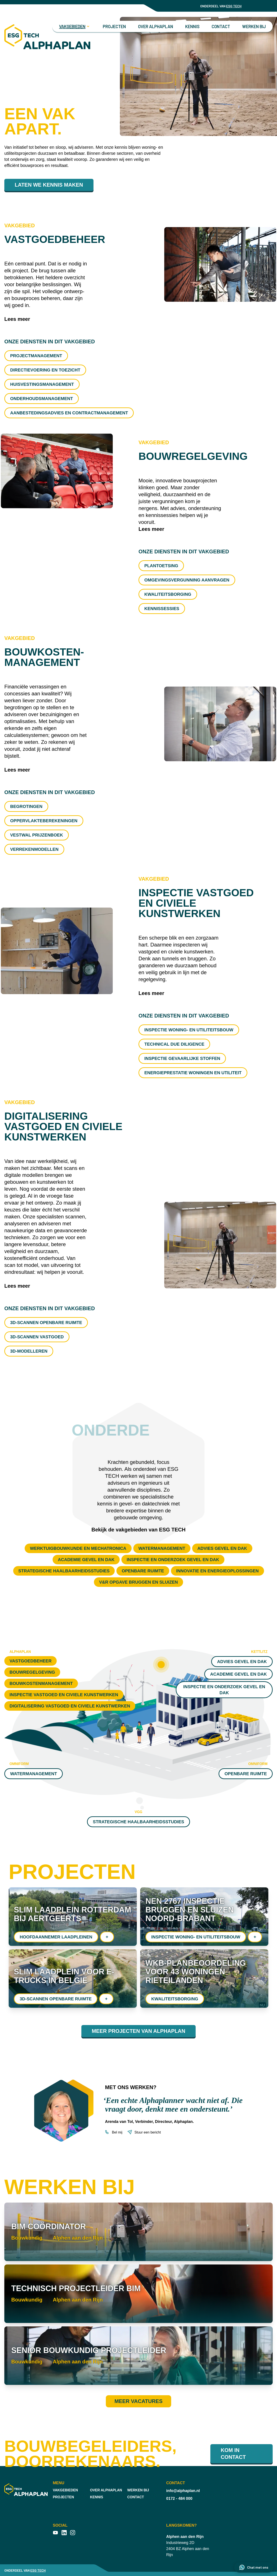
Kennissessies (161, 608)
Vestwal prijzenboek (36, 835)
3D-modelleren (28, 1351)
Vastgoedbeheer (31, 1661)
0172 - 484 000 (179, 2498)
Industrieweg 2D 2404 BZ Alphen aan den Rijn (187, 2545)
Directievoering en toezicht (45, 370)
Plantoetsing (161, 565)
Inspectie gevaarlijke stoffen (182, 1058)
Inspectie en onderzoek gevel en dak (173, 1559)
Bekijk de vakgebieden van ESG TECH (139, 1530)
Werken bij (254, 26)
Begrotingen (26, 806)
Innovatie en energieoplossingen (217, 1570)
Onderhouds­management (41, 398)
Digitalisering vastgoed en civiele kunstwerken (70, 1706)
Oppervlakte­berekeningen (43, 820)
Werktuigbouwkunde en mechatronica (78, 1548)
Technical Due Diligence (174, 1044)
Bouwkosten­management (41, 1683)
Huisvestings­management (42, 384)
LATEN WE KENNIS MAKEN (49, 185)
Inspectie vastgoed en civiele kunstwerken (64, 1694)
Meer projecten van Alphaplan (138, 2031)
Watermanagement (161, 1548)
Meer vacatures (138, 2401)
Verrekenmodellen (34, 849)
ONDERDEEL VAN (221, 6)
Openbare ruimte (143, 1570)
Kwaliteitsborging (167, 594)
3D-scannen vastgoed (37, 1336)
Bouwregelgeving (32, 1672)
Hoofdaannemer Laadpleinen (56, 1937)
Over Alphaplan (155, 26)
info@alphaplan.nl (183, 2491)
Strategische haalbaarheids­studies (64, 1570)
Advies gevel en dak (222, 1548)
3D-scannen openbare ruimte (46, 1322)
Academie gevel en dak (86, 1559)
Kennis (192, 26)
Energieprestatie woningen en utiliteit (193, 1072)
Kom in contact (233, 2453)
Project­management (36, 355)
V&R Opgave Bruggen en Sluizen (138, 1582)
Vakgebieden (65, 2490)
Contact (221, 26)
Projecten (114, 26)
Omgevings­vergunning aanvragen (186, 580)
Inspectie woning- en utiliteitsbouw (188, 1029)
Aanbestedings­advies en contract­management (69, 412)
